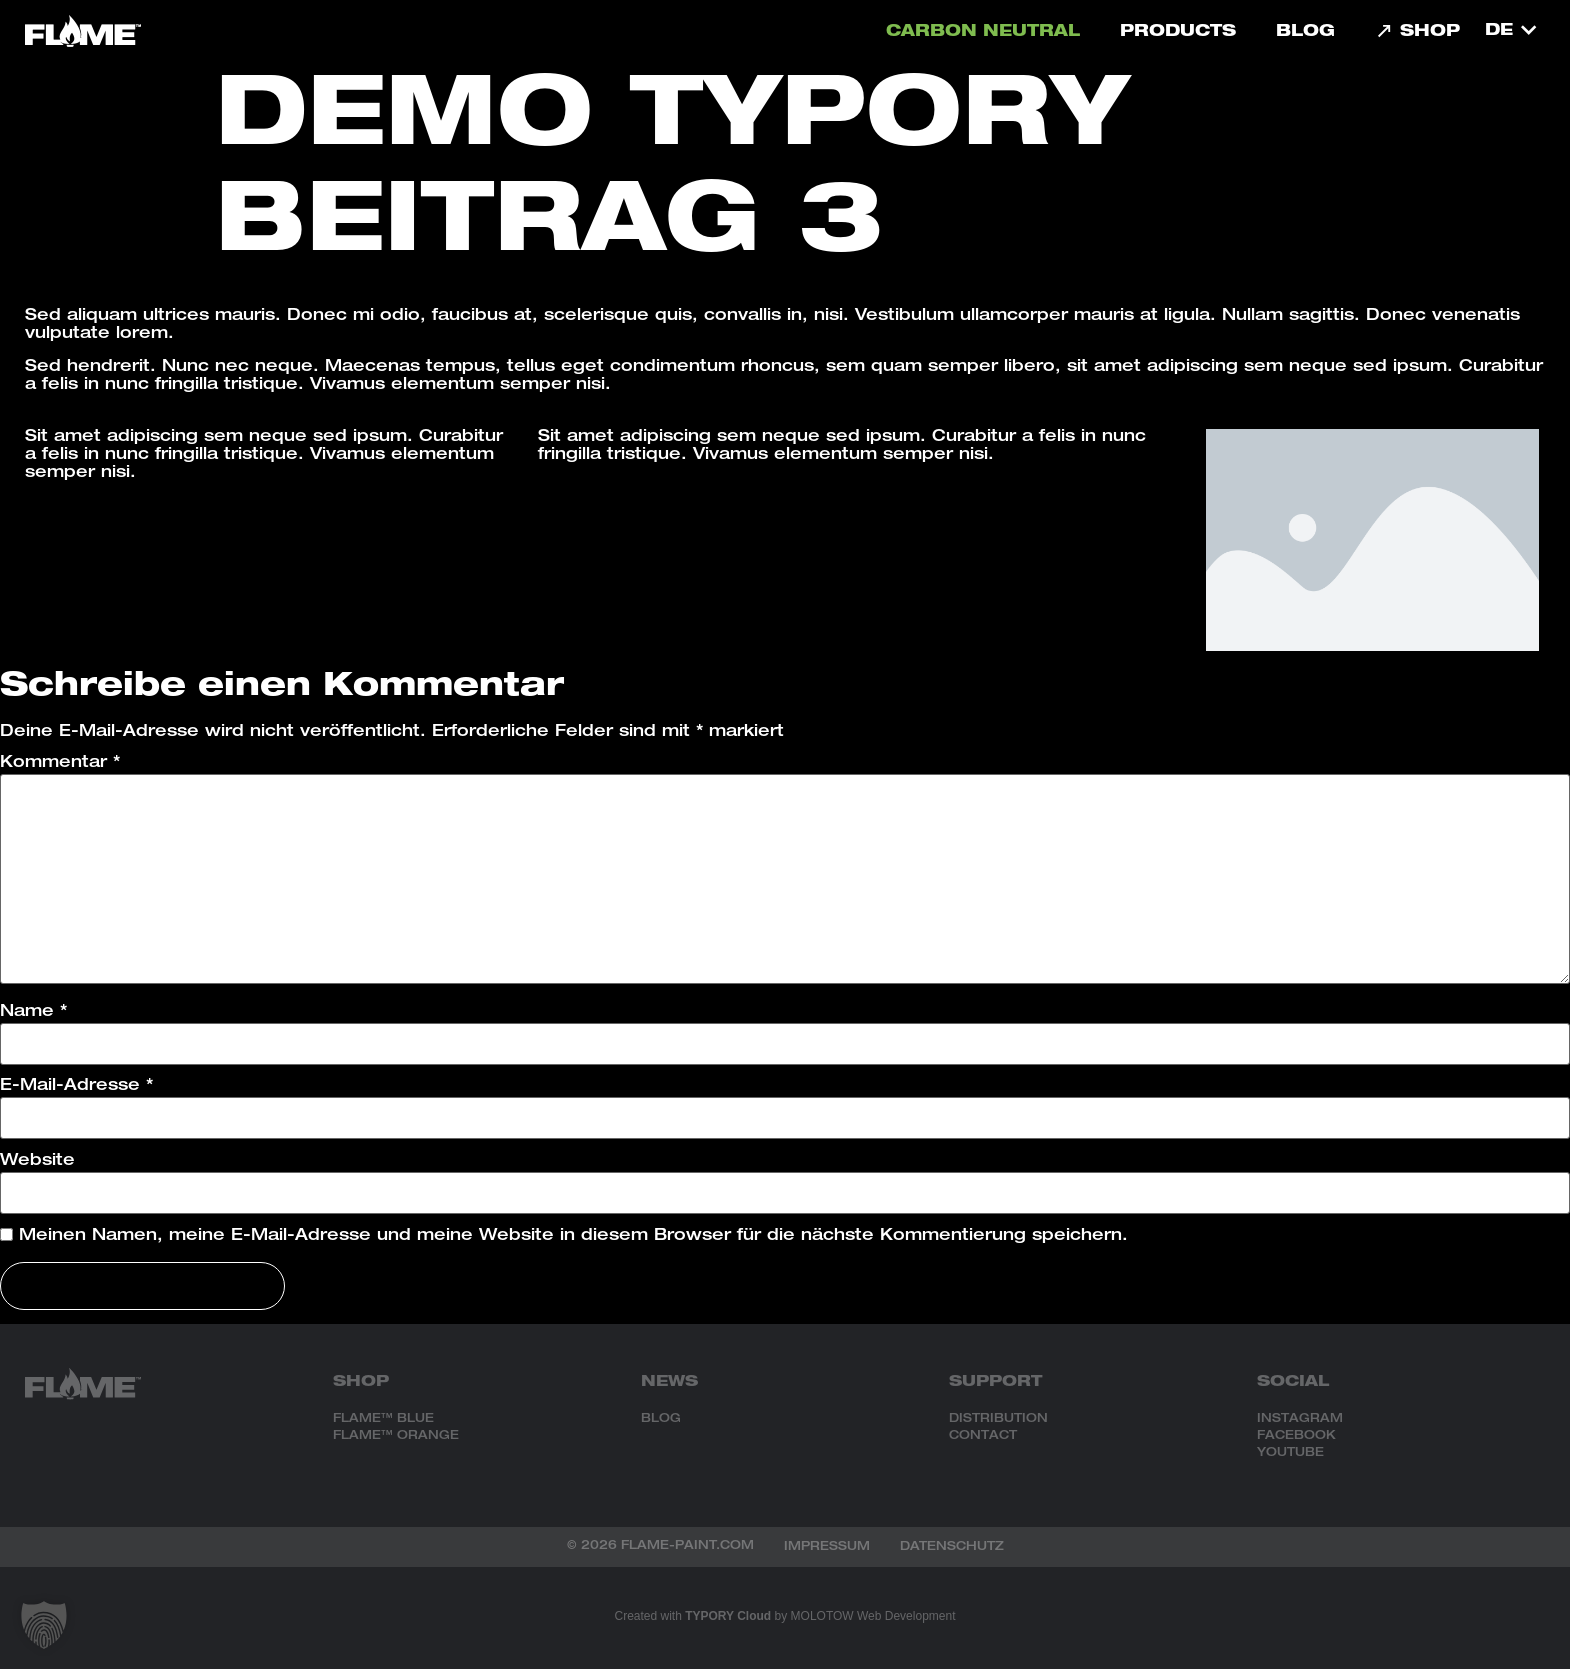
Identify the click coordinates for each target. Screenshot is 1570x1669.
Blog (1305, 33)
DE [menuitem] (1499, 32)
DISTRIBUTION (998, 1419)
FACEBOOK (1296, 1436)
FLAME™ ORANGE (396, 1436)
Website (37, 1162)
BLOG (661, 1419)
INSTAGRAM (1300, 1419)
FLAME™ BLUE (383, 1419)
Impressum (827, 1547)
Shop (1417, 33)
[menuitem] (1510, 31)
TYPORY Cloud (728, 1616)
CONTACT (983, 1436)
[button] (44, 1625)
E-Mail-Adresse (76, 1087)
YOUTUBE (1290, 1453)
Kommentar (60, 764)
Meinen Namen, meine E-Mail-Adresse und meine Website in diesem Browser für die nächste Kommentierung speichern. (573, 1237)
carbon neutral (983, 33)
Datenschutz (952, 1547)
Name (33, 1013)
